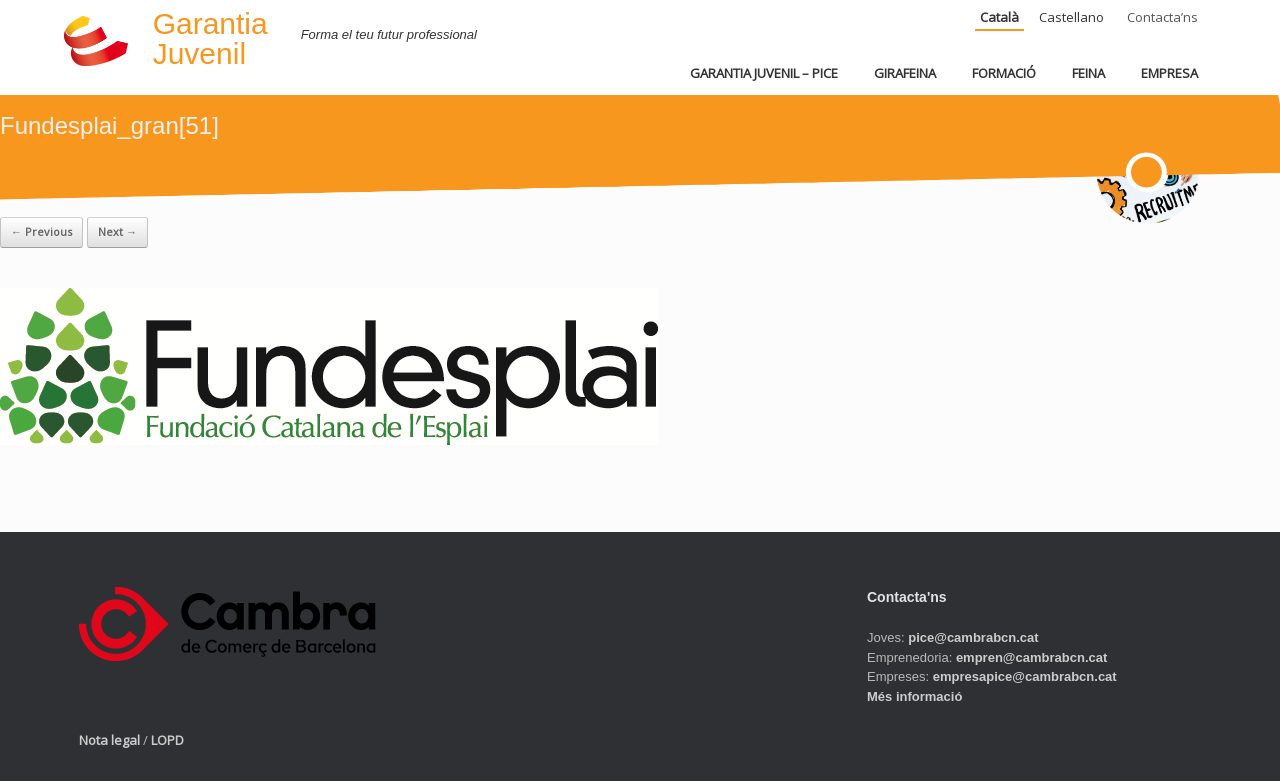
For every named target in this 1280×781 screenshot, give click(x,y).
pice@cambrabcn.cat (973, 637)
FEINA (1088, 73)
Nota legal (109, 740)
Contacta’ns (1162, 17)
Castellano (1071, 17)
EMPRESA (1169, 73)
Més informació (914, 696)
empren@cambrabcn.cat (1031, 657)
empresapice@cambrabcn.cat (1025, 676)
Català (999, 17)
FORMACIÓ (1004, 73)
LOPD (167, 740)
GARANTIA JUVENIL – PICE (764, 73)
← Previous (41, 231)
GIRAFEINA (905, 73)
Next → (117, 231)
